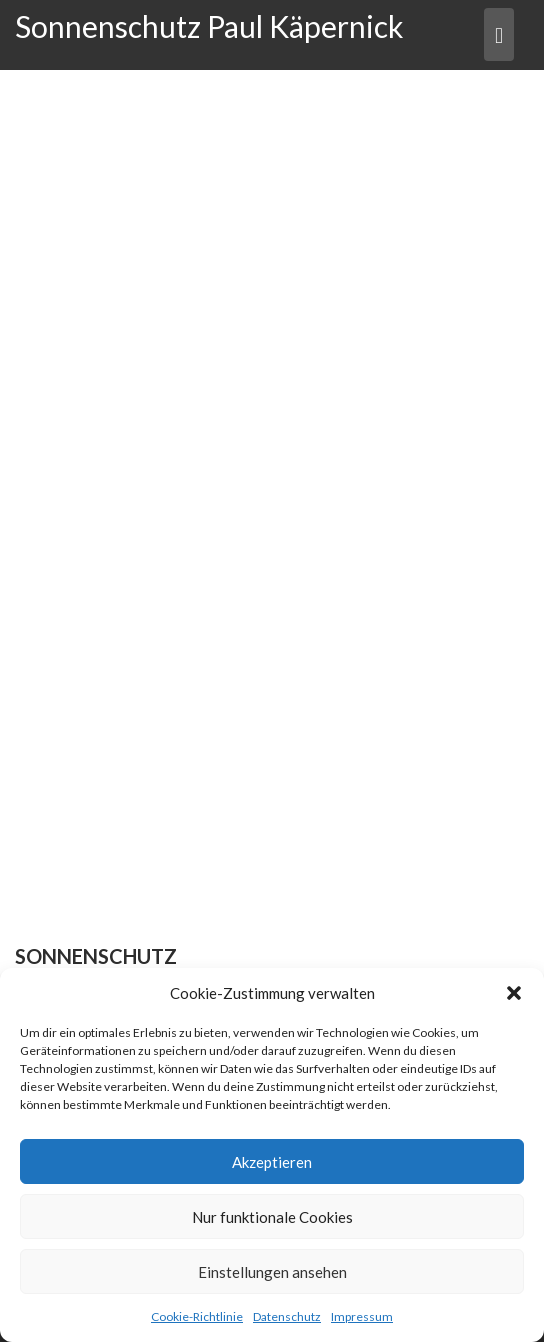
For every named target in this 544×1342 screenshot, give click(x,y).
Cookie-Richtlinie (197, 1316)
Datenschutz (287, 1316)
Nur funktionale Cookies (272, 1217)
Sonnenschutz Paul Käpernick (209, 26)
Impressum (362, 1316)
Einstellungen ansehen (272, 1272)
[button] (514, 993)
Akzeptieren (272, 1162)
